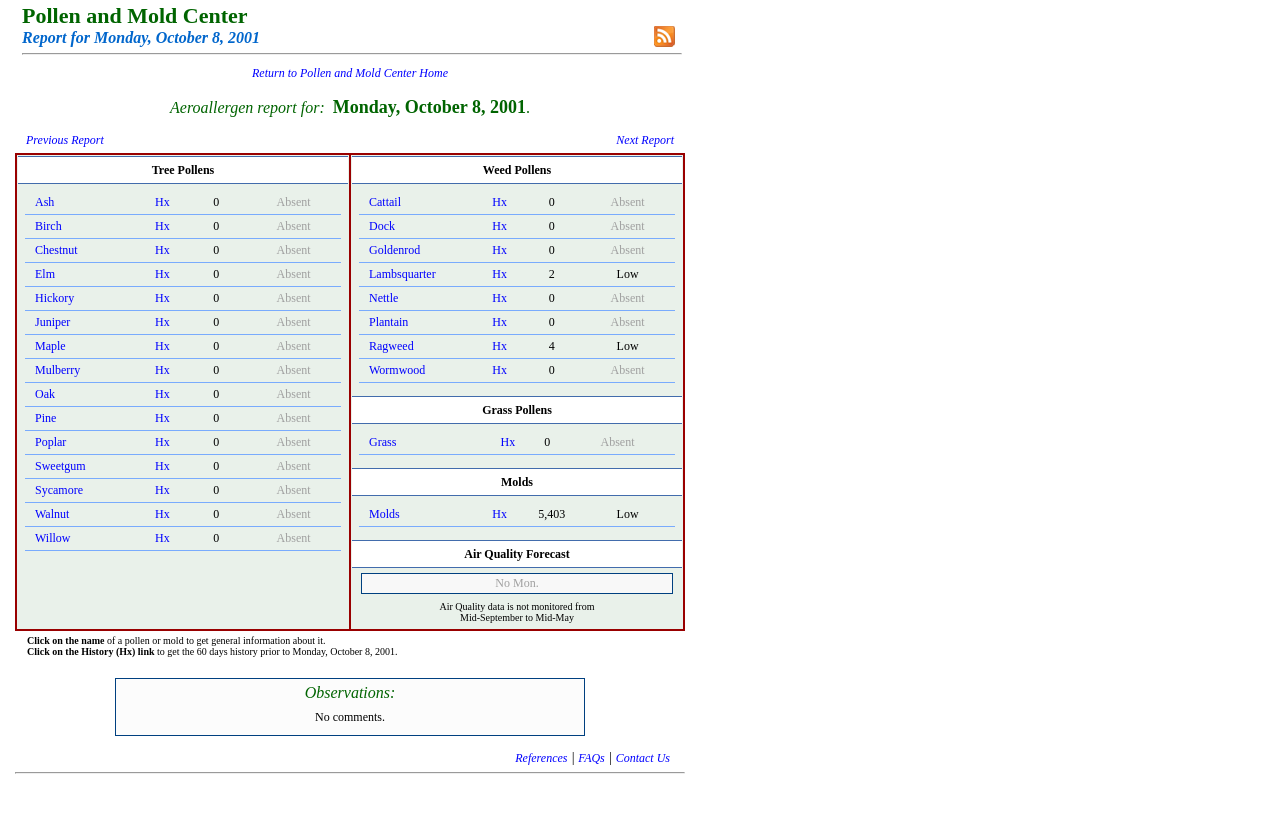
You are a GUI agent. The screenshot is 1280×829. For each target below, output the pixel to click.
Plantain (388, 322)
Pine (45, 418)
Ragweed (391, 346)
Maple (50, 346)
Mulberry (57, 370)
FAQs (591, 758)
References (541, 758)
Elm (45, 274)
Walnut (52, 514)
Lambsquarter (402, 274)
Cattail (385, 202)
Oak (45, 394)
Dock (382, 226)
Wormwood (397, 370)
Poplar (50, 442)
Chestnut (56, 250)
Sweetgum (60, 466)
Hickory (54, 298)
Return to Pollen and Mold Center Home (350, 73)
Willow (53, 538)
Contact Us (643, 758)
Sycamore (59, 490)
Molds (384, 514)
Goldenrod (394, 250)
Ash (44, 202)
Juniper (52, 322)
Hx (162, 202)
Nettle (383, 298)
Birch (48, 226)
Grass (382, 442)
